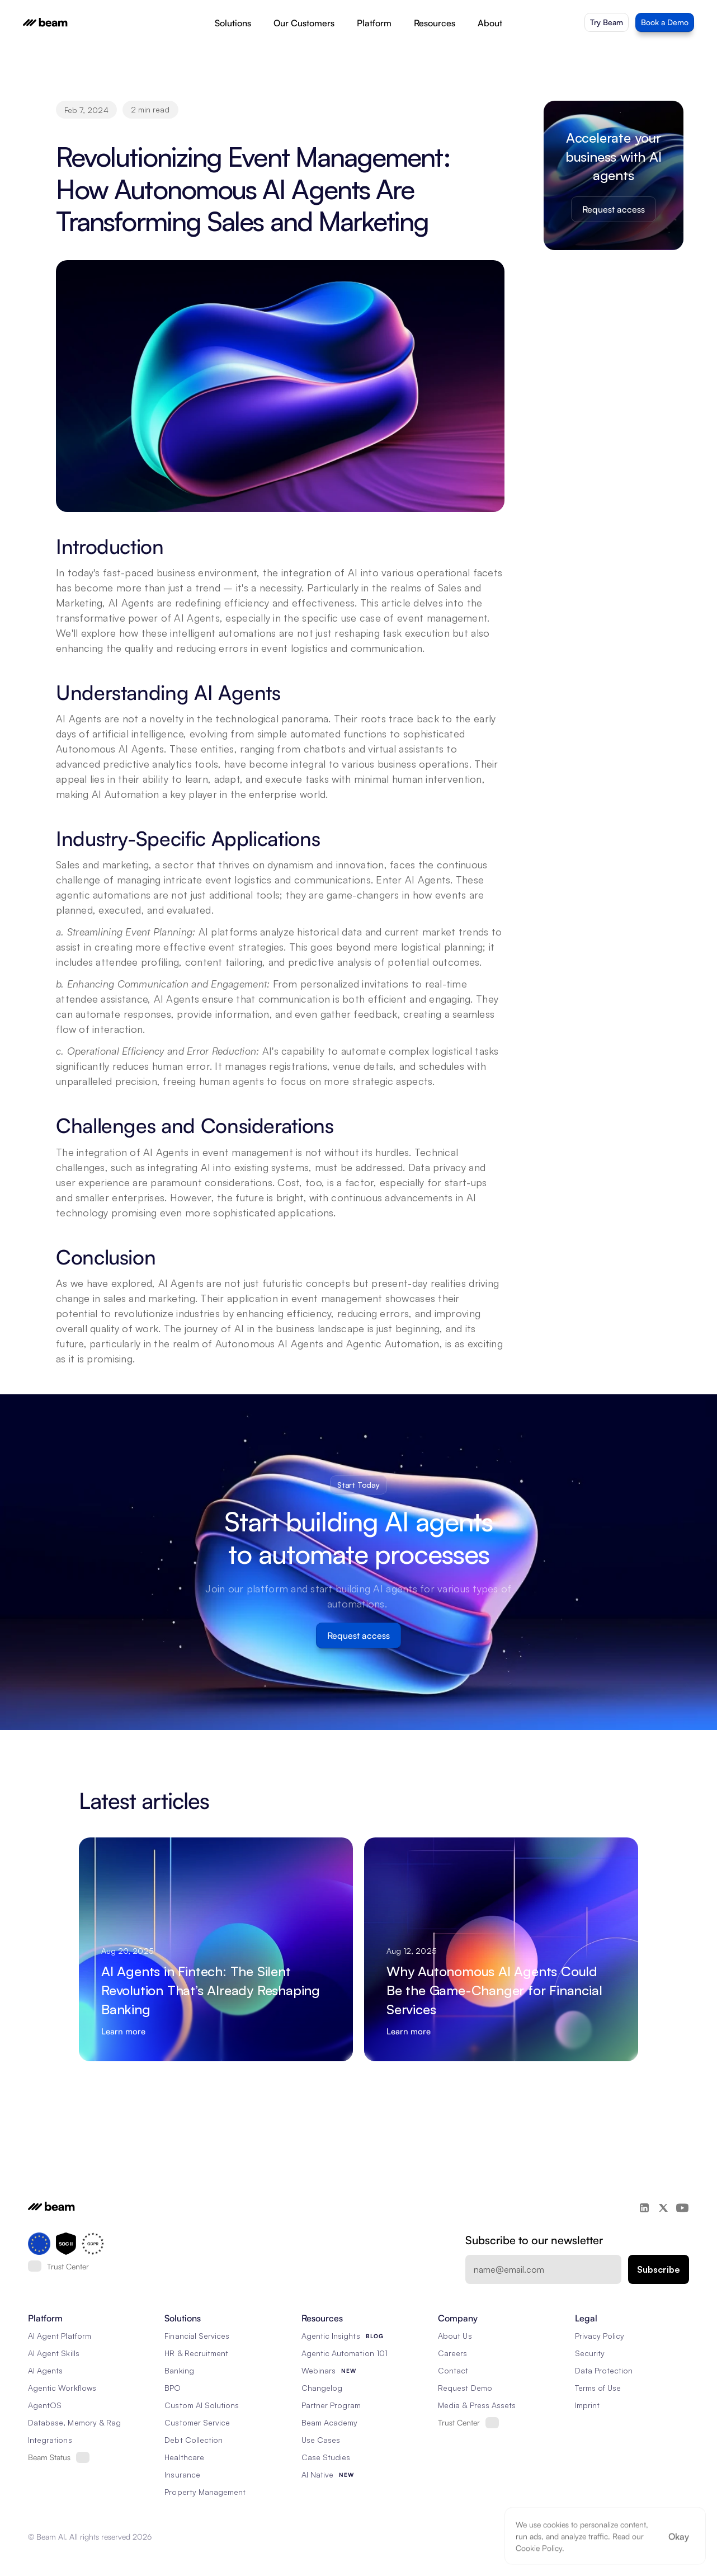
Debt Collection (193, 2440)
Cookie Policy (539, 2548)
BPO (172, 2387)
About (490, 23)
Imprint (587, 2405)
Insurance (182, 2474)
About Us (454, 2335)
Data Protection (604, 2370)
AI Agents (45, 2370)
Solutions (233, 23)
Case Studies (326, 2457)
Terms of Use (598, 2387)
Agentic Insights (330, 2335)
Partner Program (331, 2405)
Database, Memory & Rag (74, 2422)
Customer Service (197, 2422)
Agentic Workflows (62, 2387)
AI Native (317, 2474)
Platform (374, 23)
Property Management (205, 2492)
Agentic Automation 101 (344, 2353)
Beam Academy (329, 2422)
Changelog (321, 2387)
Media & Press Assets (477, 2405)
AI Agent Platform (59, 2335)
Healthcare (184, 2457)
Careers (452, 2353)
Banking (179, 2370)
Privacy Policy (600, 2335)
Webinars (318, 2370)
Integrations (50, 2440)
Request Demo (465, 2387)
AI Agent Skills (53, 2353)
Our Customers (303, 23)
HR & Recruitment (196, 2353)
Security (590, 2353)
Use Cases (320, 2440)
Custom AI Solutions (201, 2405)
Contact (453, 2370)
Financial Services (196, 2335)
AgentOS (45, 2405)
